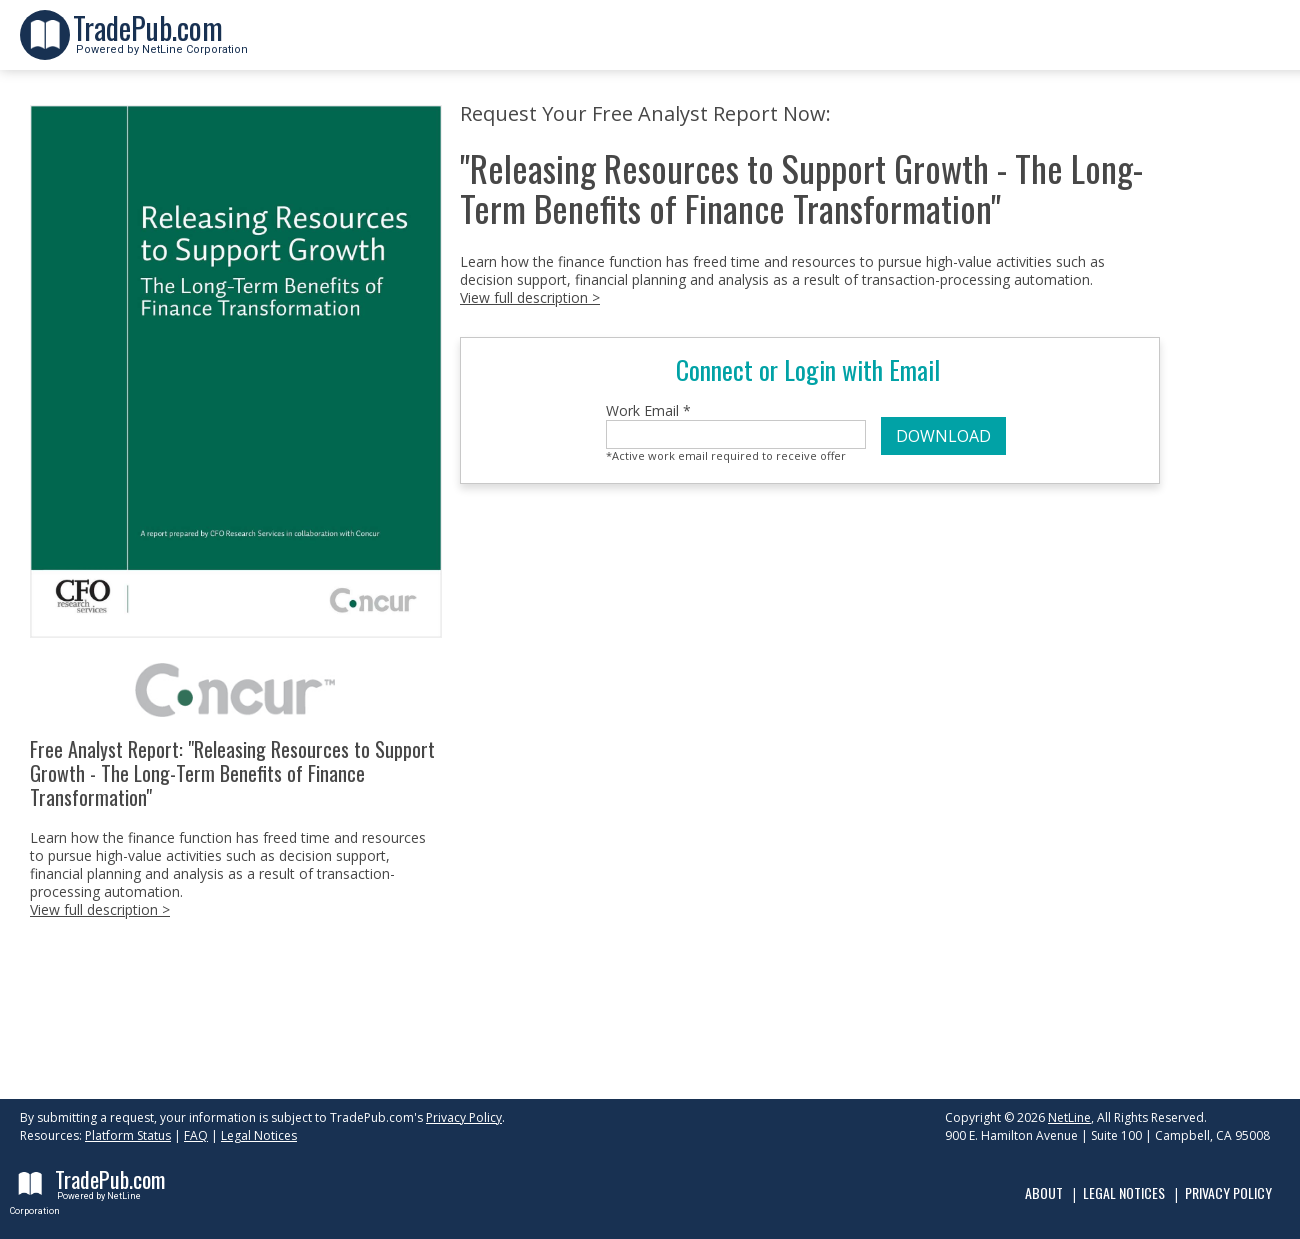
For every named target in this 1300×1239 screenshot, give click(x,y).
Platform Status (128, 1135)
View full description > (100, 909)
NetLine (1069, 1117)
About (1044, 1192)
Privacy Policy (464, 1117)
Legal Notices (259, 1135)
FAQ (196, 1135)
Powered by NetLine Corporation (160, 43)
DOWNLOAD (943, 436)
